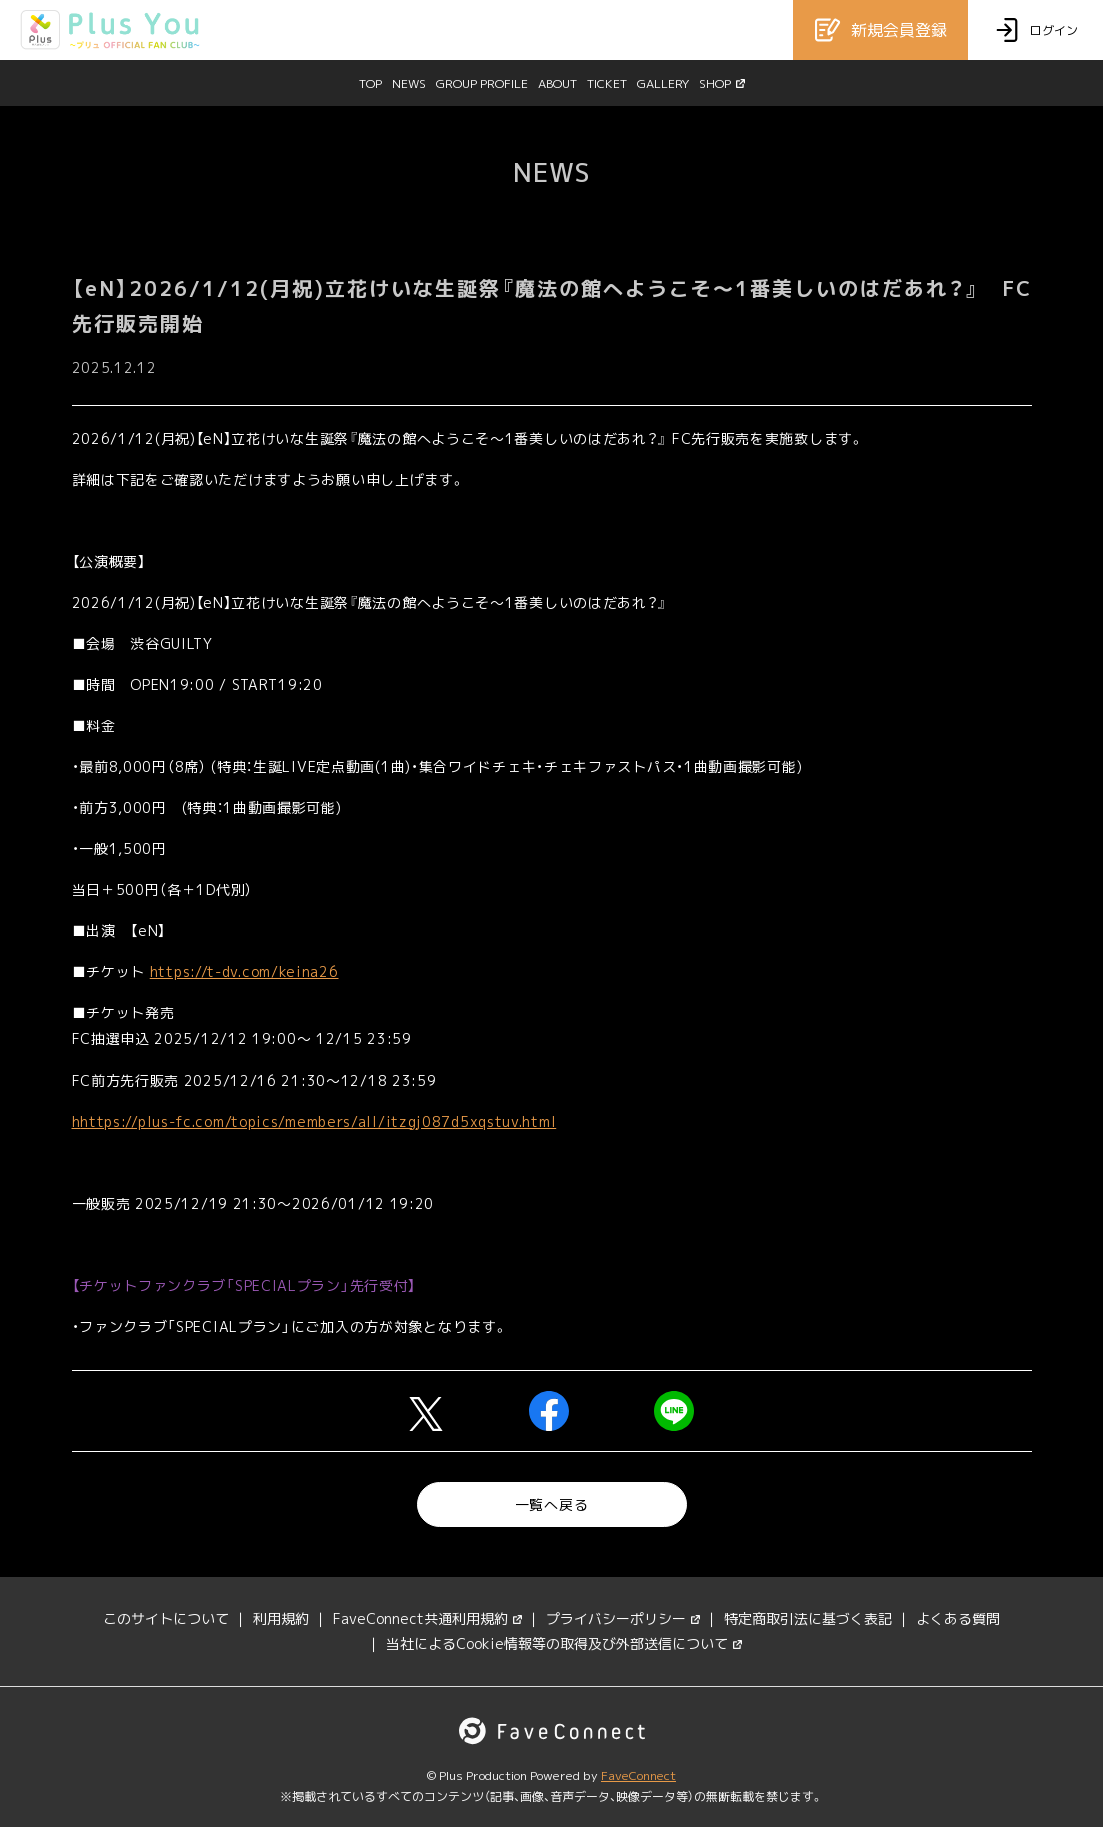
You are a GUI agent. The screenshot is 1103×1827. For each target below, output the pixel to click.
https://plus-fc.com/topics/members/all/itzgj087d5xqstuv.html (318, 1121)
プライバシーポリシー (623, 1618)
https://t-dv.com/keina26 (244, 971)
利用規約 (281, 1618)
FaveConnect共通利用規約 (427, 1618)
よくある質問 (958, 1618)
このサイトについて (166, 1618)
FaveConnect (638, 1775)
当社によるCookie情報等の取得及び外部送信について (564, 1643)
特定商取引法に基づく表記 (808, 1618)
